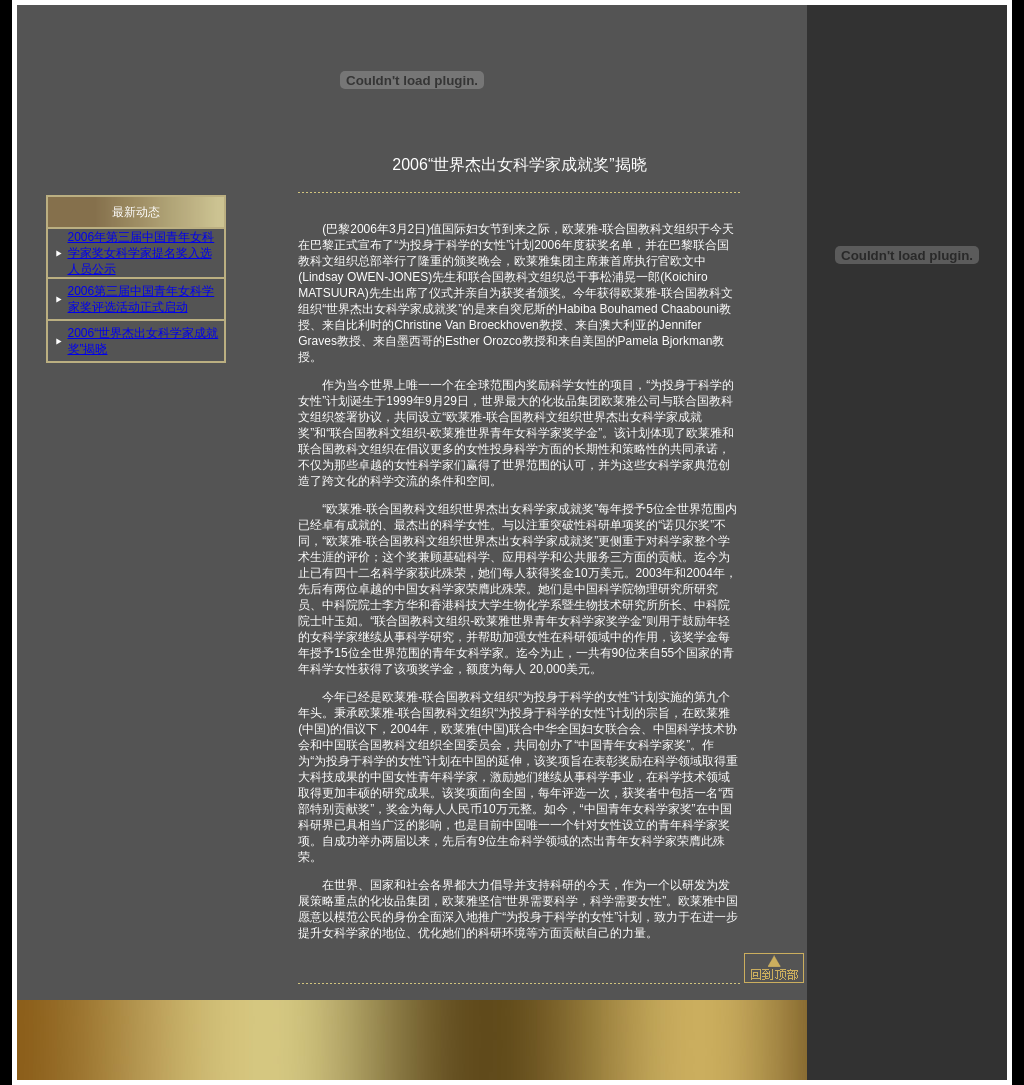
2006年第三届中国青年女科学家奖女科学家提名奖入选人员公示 (141, 253)
